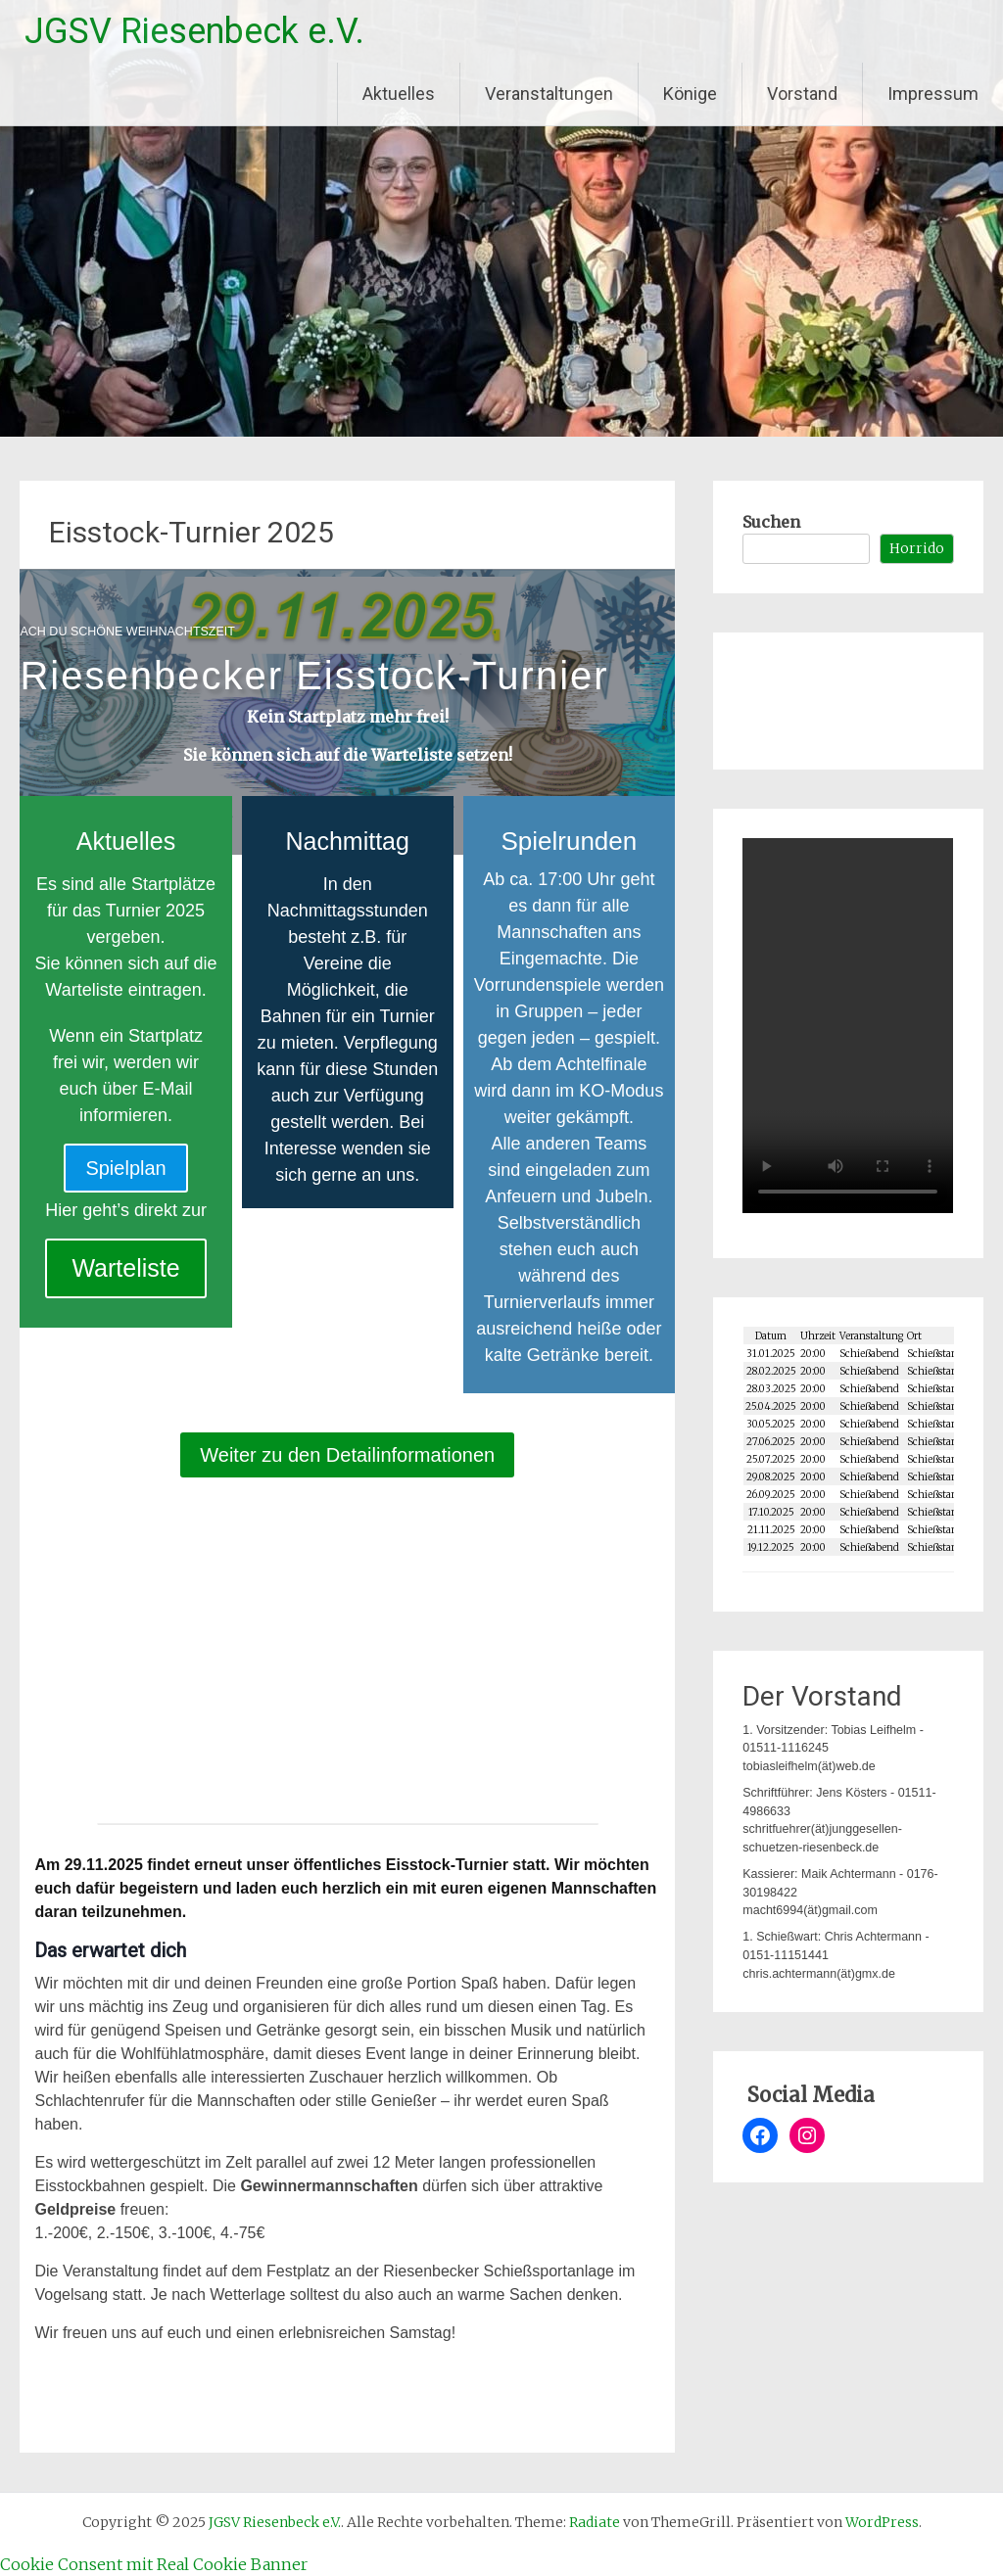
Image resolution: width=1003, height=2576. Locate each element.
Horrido (916, 548)
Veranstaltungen (549, 93)
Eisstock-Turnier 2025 (191, 532)
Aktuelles (398, 93)
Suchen (771, 522)
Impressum (933, 93)
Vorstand (802, 93)
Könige (690, 93)
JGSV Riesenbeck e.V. (194, 31)
